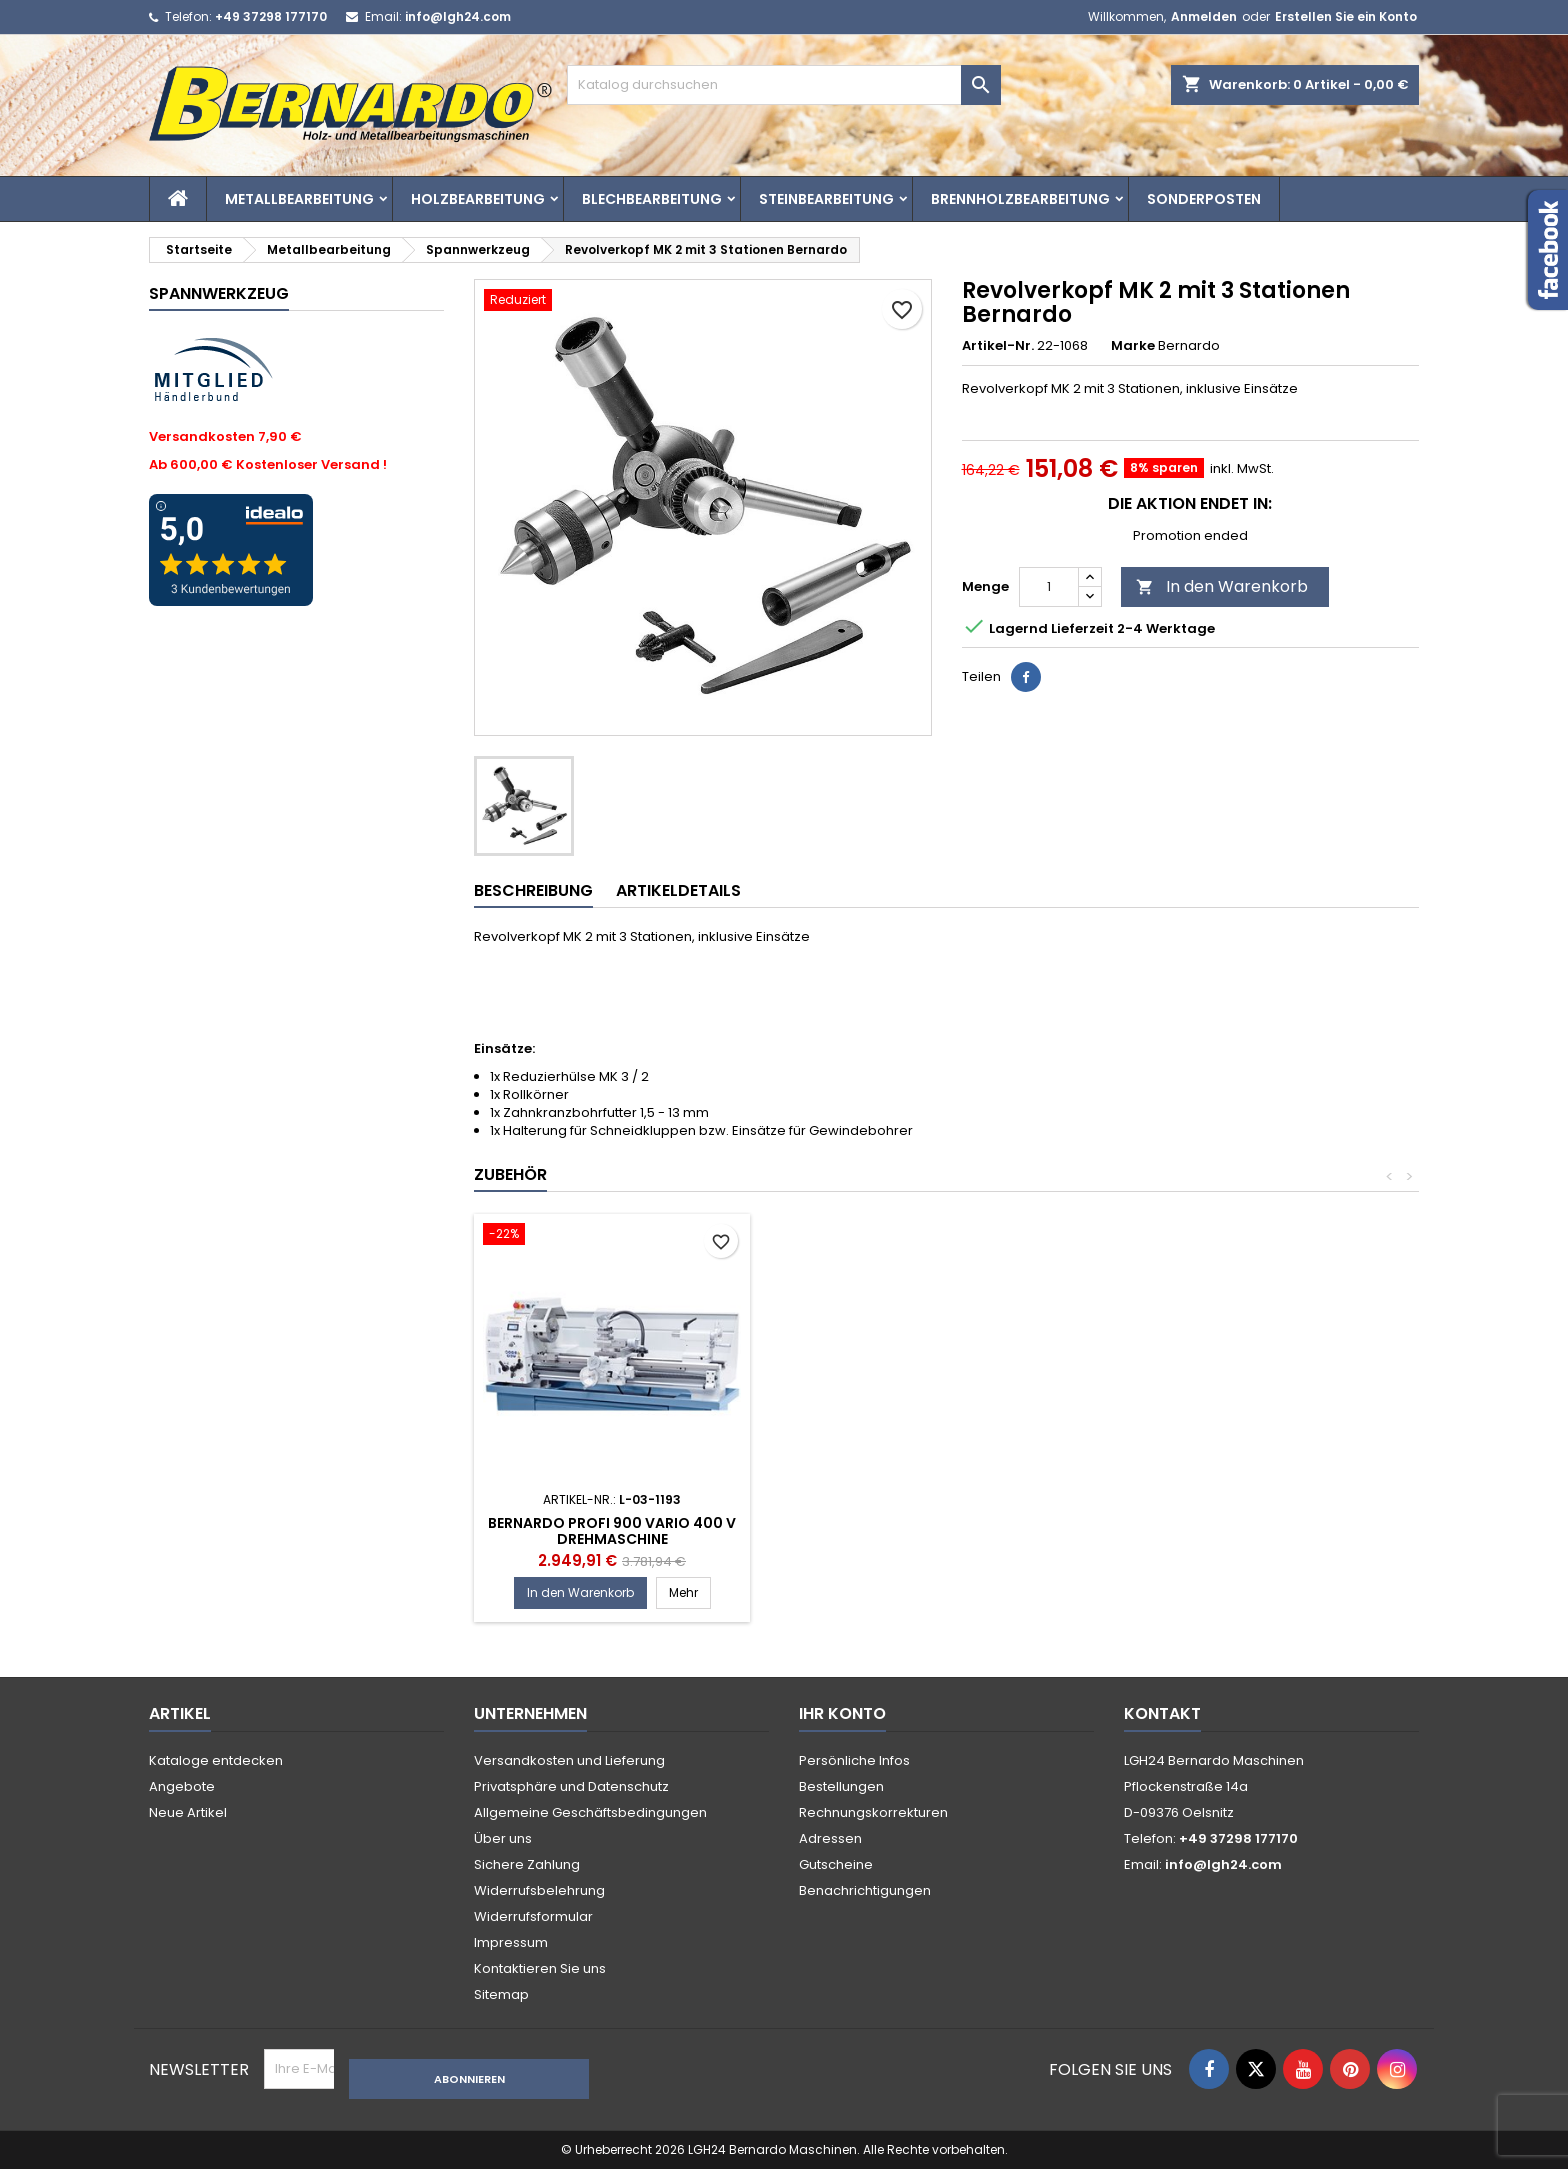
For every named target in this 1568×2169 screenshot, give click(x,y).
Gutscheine (836, 1864)
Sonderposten (1204, 199)
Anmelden (1204, 16)
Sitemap (501, 1994)
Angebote (182, 1786)
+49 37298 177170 (271, 16)
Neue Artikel (188, 1812)
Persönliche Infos (854, 1760)
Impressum (511, 1942)
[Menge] (1049, 587)
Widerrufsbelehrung (539, 1890)
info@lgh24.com (458, 16)
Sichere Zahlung (527, 1864)
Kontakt (1162, 1713)
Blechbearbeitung (652, 199)
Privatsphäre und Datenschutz (571, 1786)
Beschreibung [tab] (533, 890)
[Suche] (783, 85)
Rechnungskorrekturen (873, 1812)
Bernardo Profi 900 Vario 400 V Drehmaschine (908, 1531)
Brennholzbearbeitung (1020, 199)
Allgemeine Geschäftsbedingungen (590, 1812)
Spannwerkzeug (219, 293)
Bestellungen (841, 1786)
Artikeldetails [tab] (678, 890)
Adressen (830, 1838)
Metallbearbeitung (299, 199)
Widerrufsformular (533, 1916)
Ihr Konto (842, 1713)
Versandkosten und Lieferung (569, 1760)
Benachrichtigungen (865, 1890)
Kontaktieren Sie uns (540, 1968)
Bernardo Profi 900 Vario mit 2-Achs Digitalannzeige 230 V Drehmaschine (612, 1539)
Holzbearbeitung (478, 199)
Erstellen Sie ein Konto (1346, 16)
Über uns (503, 1838)
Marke (1133, 346)
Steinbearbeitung (826, 199)
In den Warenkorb (1222, 586)
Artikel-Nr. (998, 346)
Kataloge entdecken (216, 1760)
